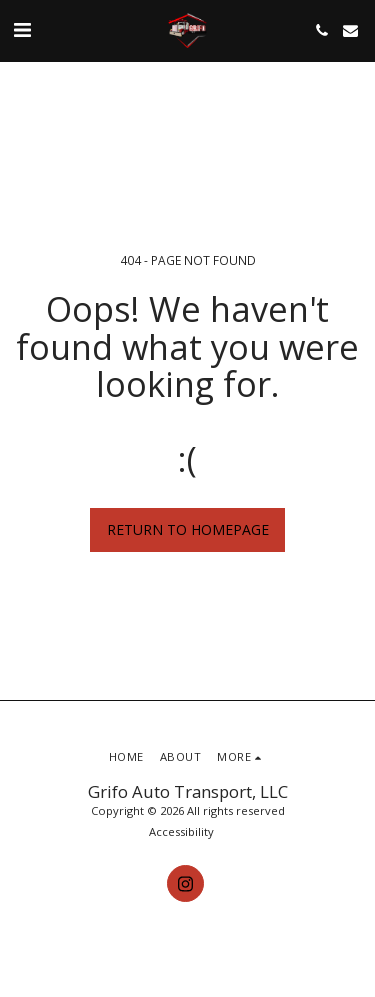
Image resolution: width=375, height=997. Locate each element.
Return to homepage (188, 529)
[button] (22, 29)
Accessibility (181, 831)
